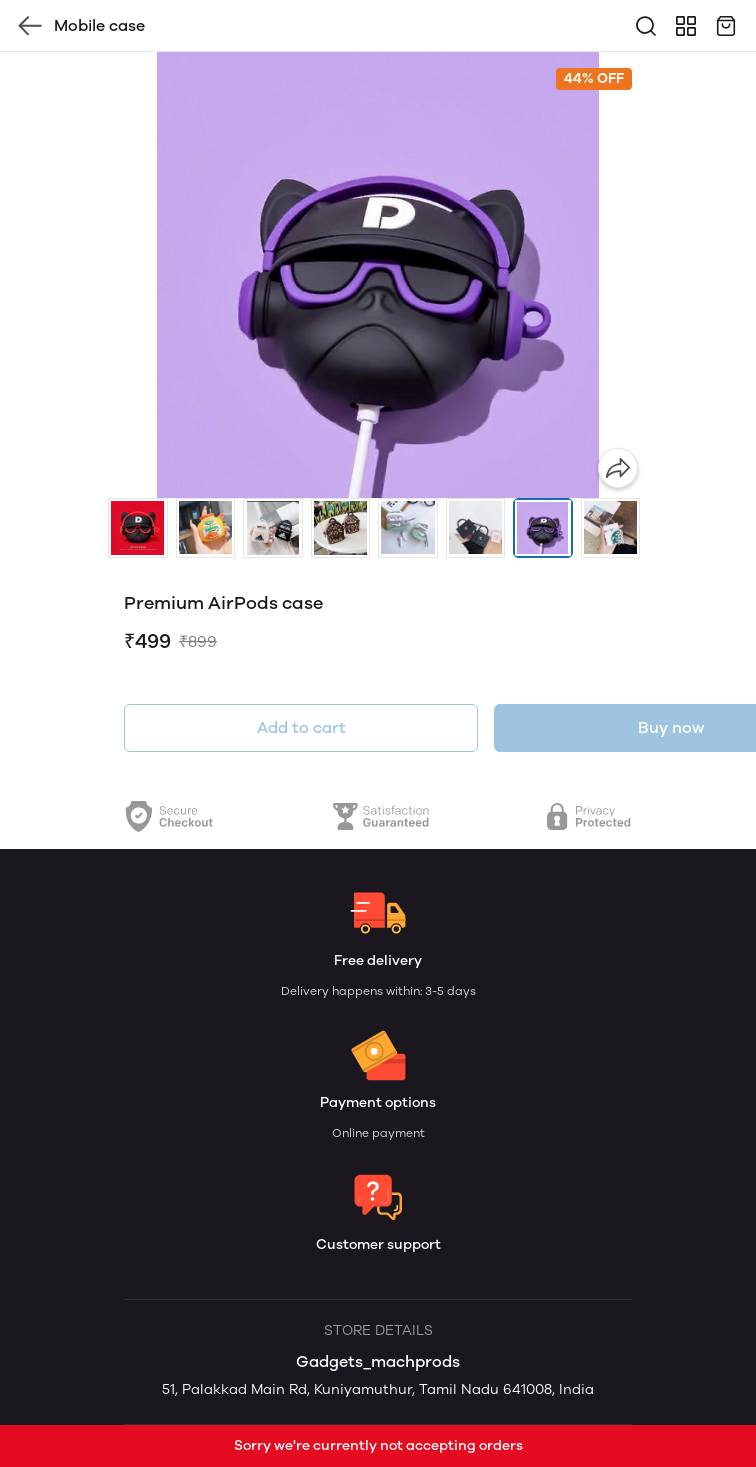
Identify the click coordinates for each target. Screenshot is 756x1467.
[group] (378, 275)
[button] (138, 528)
